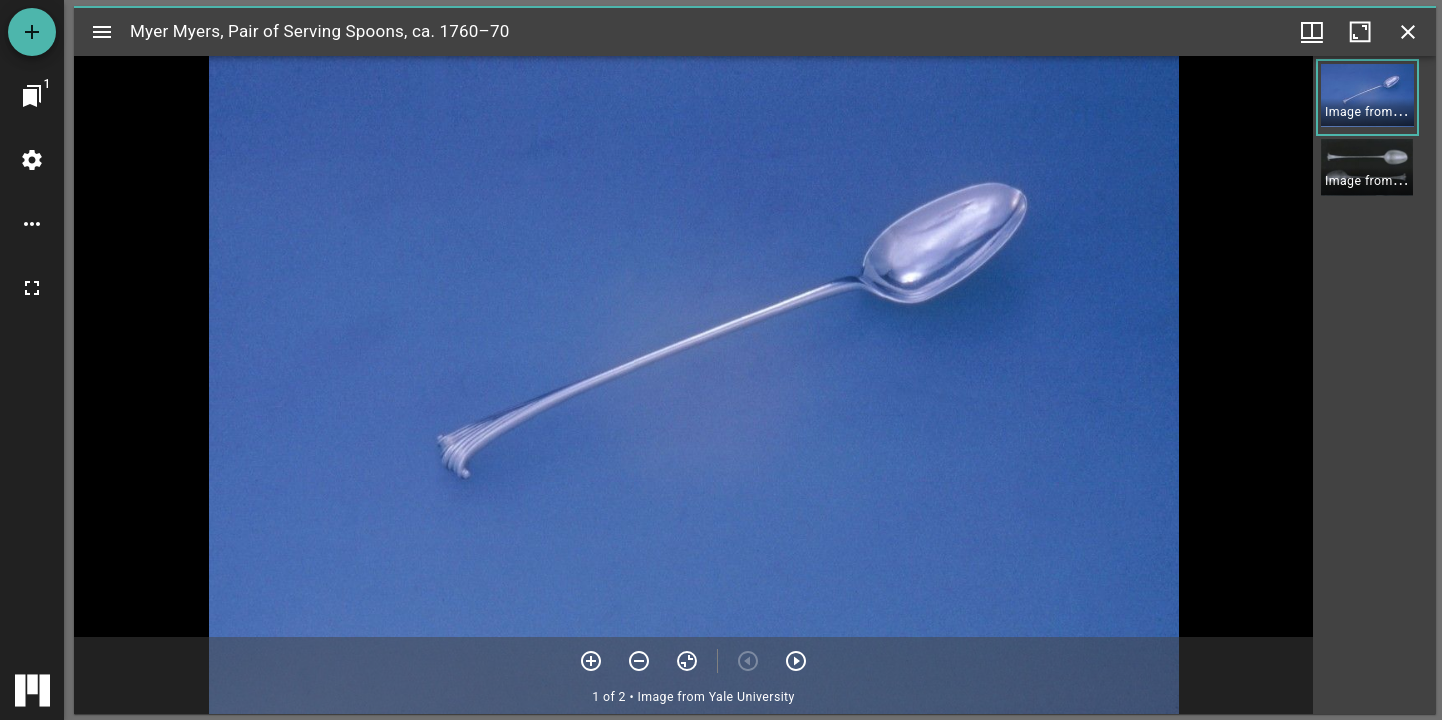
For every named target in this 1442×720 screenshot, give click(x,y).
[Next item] (796, 661)
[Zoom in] (591, 661)
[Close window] (1408, 32)
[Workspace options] (32, 224)
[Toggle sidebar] (102, 32)
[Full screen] (32, 288)
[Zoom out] (639, 661)
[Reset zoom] (687, 661)
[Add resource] (32, 32)
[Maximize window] (1360, 32)
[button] (1367, 97)
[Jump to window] (32, 96)
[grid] (1374, 385)
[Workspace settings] (32, 160)
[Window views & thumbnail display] (1312, 32)
